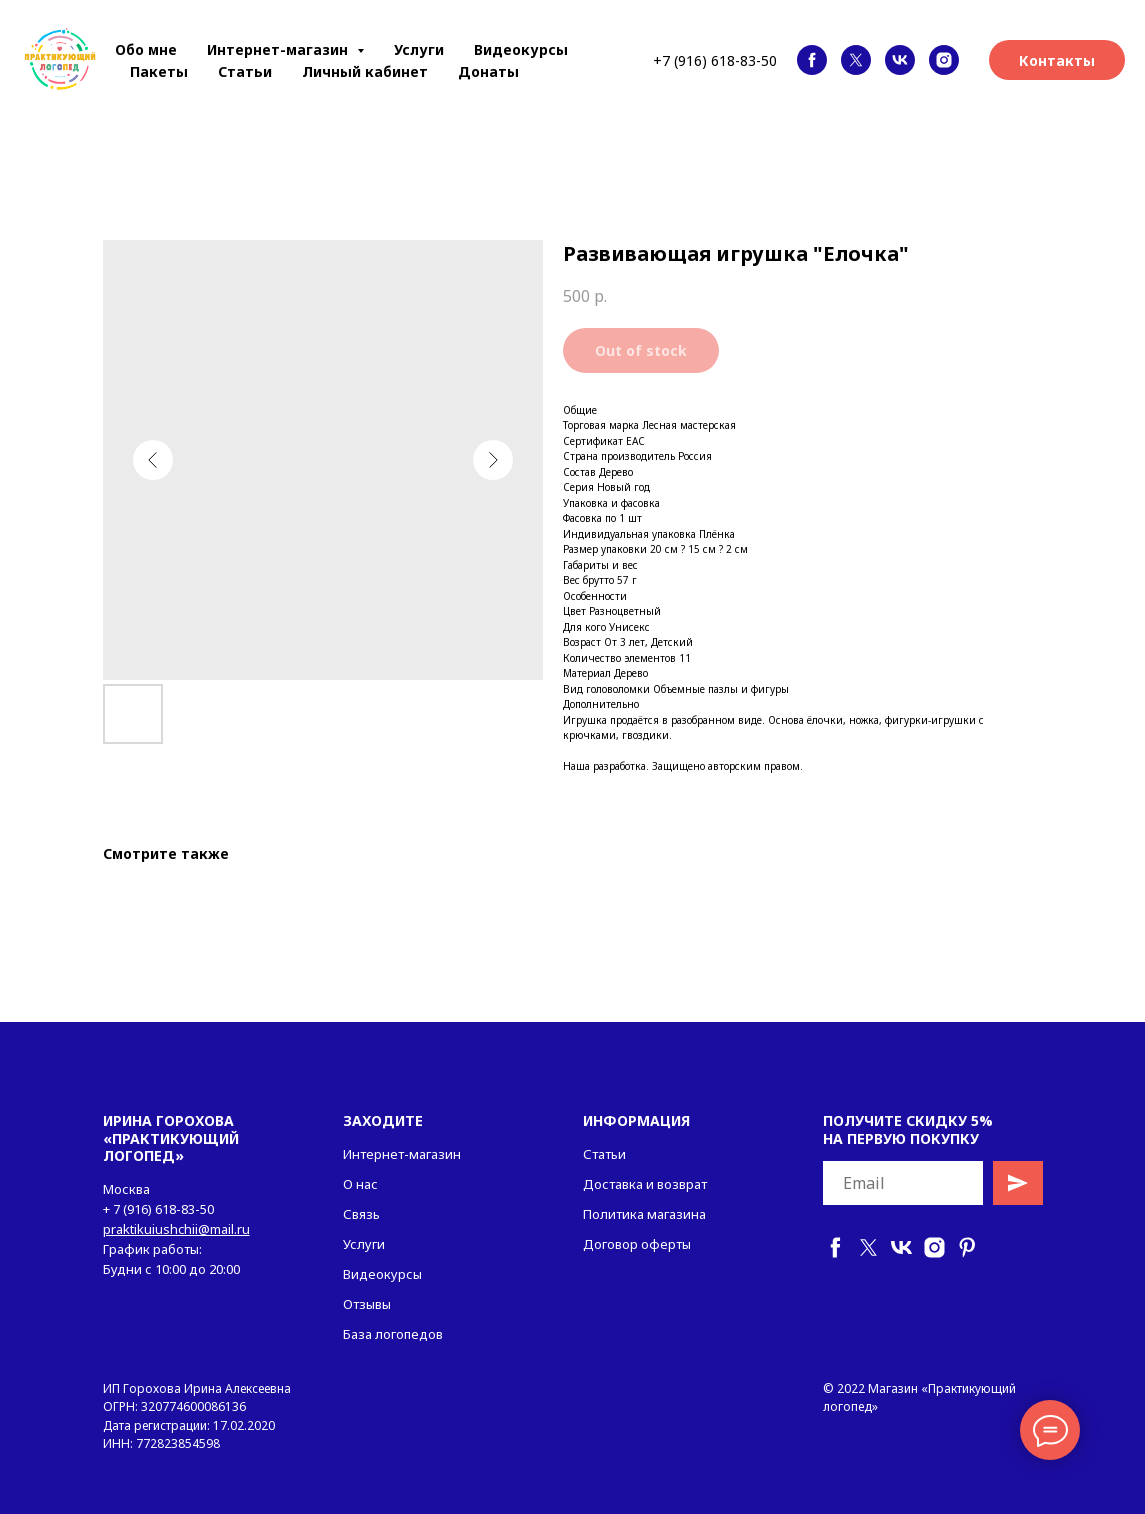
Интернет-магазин (402, 1154)
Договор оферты (637, 1244)
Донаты (488, 71)
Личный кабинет (365, 71)
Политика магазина (644, 1214)
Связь (361, 1214)
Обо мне (146, 49)
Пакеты (159, 71)
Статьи (245, 71)
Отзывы (367, 1304)
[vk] (900, 60)
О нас (360, 1184)
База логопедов (393, 1334)
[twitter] (856, 60)
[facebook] (812, 60)
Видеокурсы (521, 49)
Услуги (419, 49)
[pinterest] (967, 1247)
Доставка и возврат (645, 1184)
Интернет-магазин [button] (279, 49)
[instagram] (944, 60)
